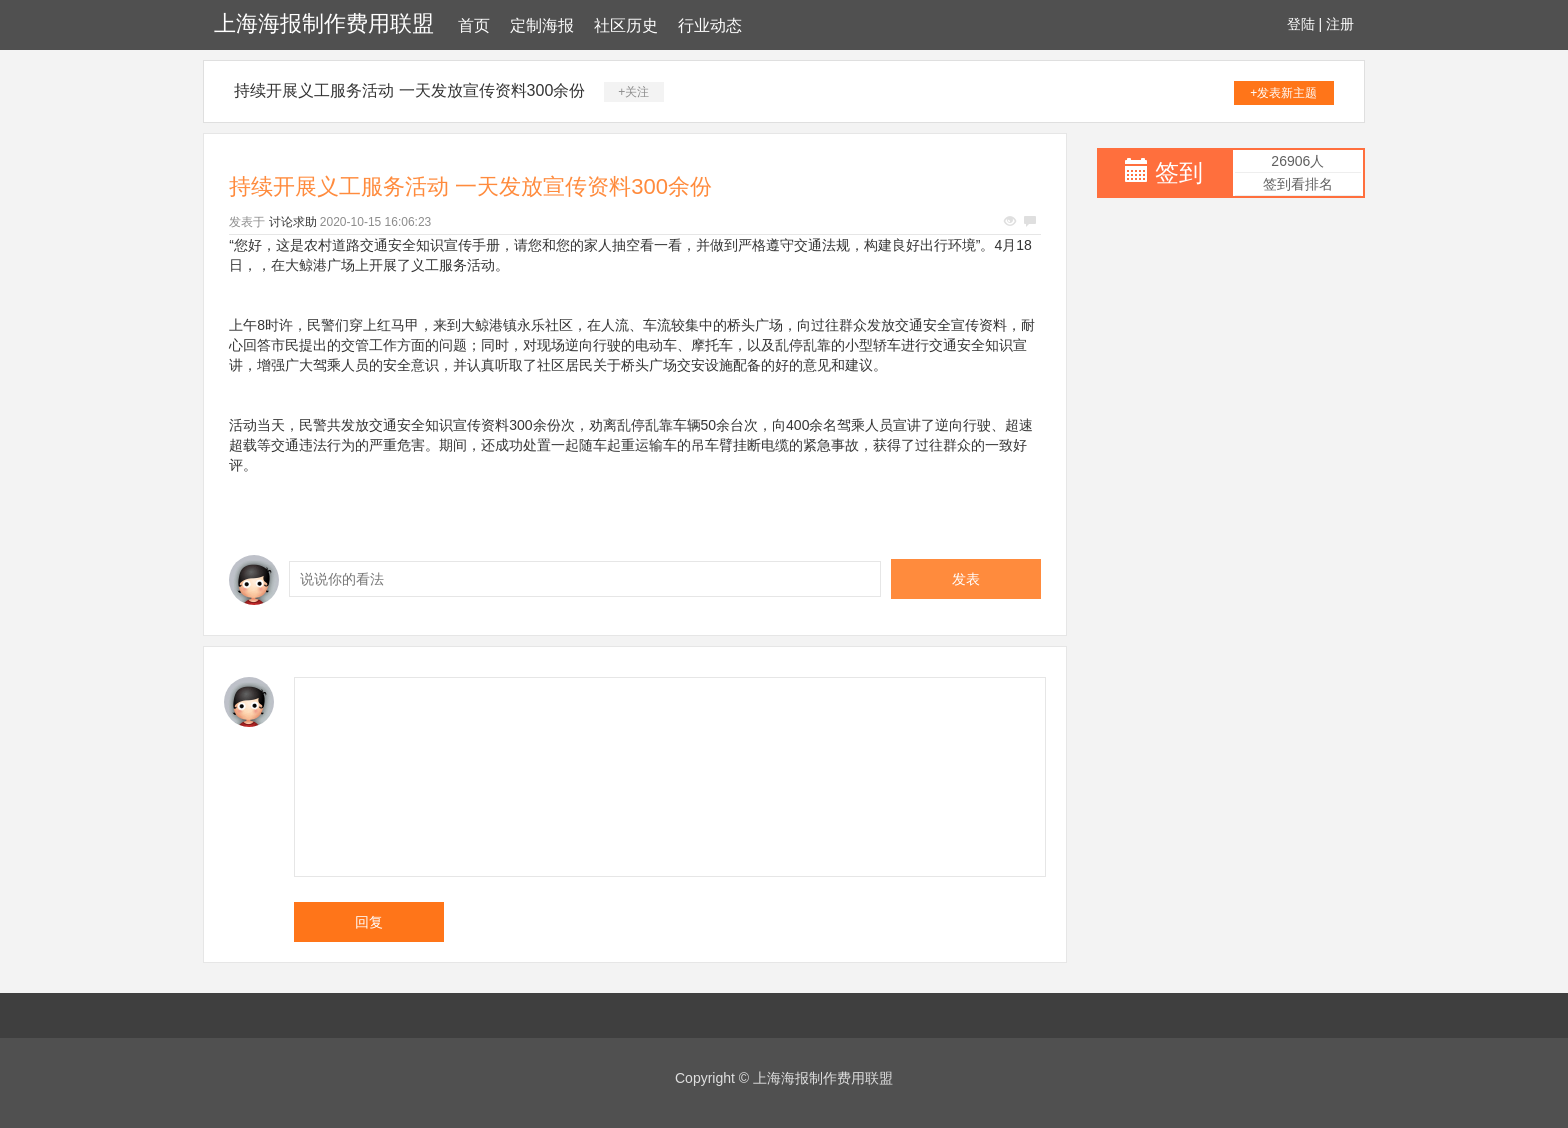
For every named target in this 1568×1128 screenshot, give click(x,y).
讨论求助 (293, 222)
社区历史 (626, 25)
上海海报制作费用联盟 (324, 23)
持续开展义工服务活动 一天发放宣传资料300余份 (409, 90)
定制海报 (542, 25)
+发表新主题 (1283, 93)
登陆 (1301, 24)
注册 (1340, 24)
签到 (1179, 172)
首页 (474, 25)
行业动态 (710, 25)
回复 (369, 922)
